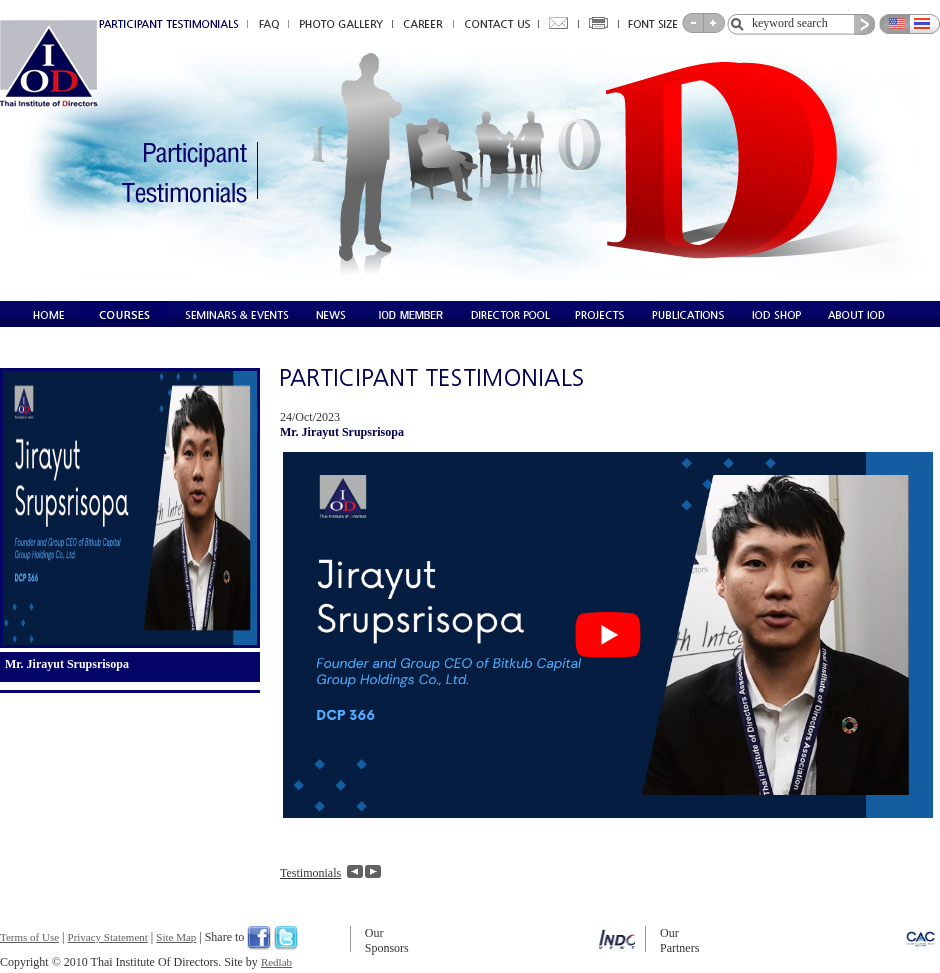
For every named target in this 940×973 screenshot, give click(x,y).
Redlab (276, 962)
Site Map (176, 937)
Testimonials (310, 873)
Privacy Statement (108, 937)
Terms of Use (29, 937)
